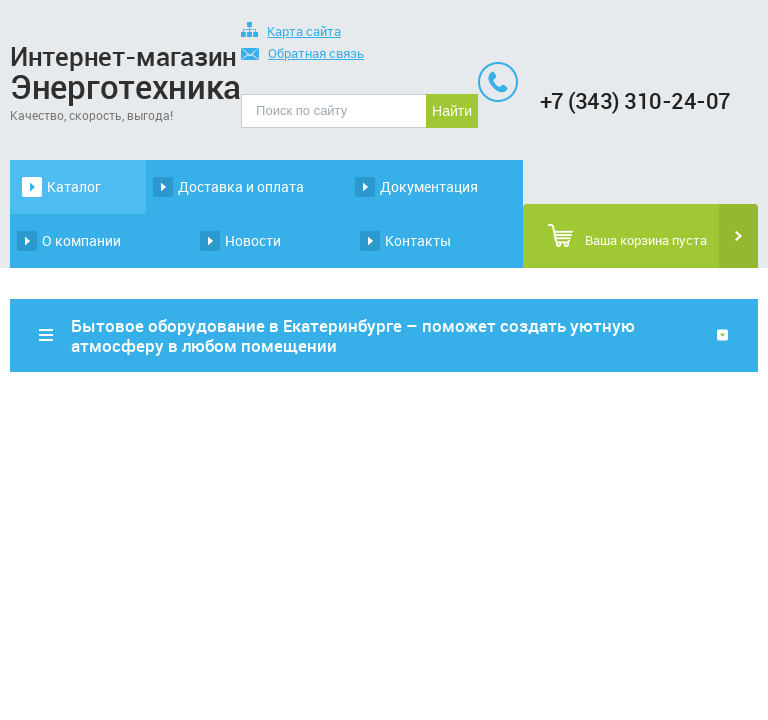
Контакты (418, 240)
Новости (253, 240)
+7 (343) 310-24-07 (635, 100)
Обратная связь (302, 54)
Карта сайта (291, 32)
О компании (81, 240)
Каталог (74, 186)
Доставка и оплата (241, 186)
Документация (429, 186)
